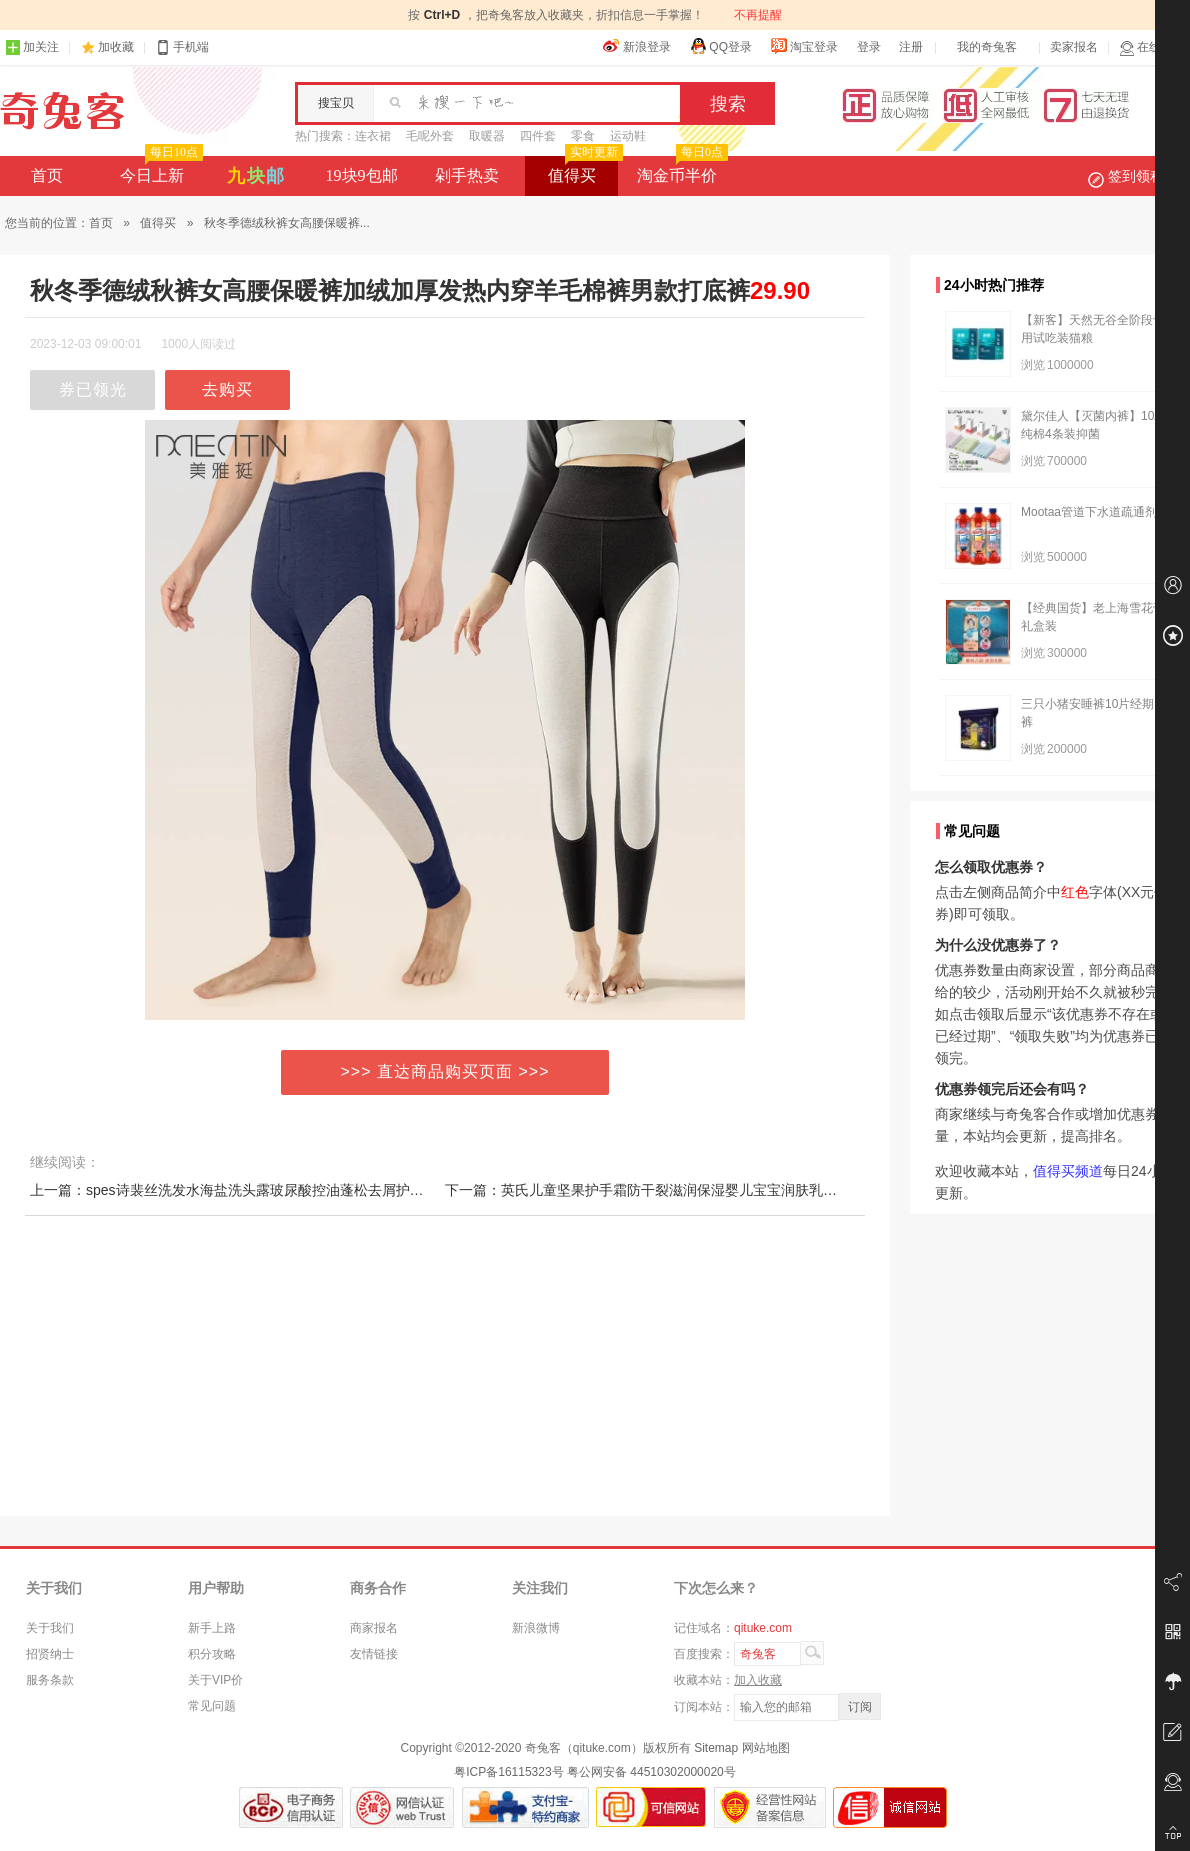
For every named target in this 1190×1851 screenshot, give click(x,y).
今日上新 (159, 170)
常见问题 (212, 1706)
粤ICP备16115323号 (508, 1772)
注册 (911, 47)
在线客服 (1152, 47)
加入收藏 (758, 1680)
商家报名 (374, 1628)
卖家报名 (1074, 47)
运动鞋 (628, 136)
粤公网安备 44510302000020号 (651, 1772)
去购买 (227, 389)
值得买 (583, 170)
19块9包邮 (362, 175)
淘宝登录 (804, 46)
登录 (869, 47)
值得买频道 (1068, 1171)
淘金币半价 (680, 170)
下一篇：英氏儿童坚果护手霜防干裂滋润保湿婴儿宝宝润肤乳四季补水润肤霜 (683, 1190)
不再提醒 (758, 15)
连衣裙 (373, 136)
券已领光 (93, 389)
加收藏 (116, 47)
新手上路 (212, 1628)
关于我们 (50, 1628)
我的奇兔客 (987, 47)
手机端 (182, 47)
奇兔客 (62, 111)
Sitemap (716, 1748)
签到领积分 (1136, 176)
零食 (583, 136)
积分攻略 (212, 1654)
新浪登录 (637, 46)
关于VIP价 (215, 1680)
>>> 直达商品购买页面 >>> (445, 1071)
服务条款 (50, 1680)
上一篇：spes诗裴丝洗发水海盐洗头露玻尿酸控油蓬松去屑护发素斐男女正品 (269, 1190)
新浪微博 (536, 1628)
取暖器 (487, 136)
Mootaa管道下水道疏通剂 (1089, 512)
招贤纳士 (50, 1654)
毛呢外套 (430, 136)
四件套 (538, 136)
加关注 (32, 47)
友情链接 (374, 1654)
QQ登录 (720, 46)
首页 (47, 175)
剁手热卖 (467, 175)
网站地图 (766, 1748)
